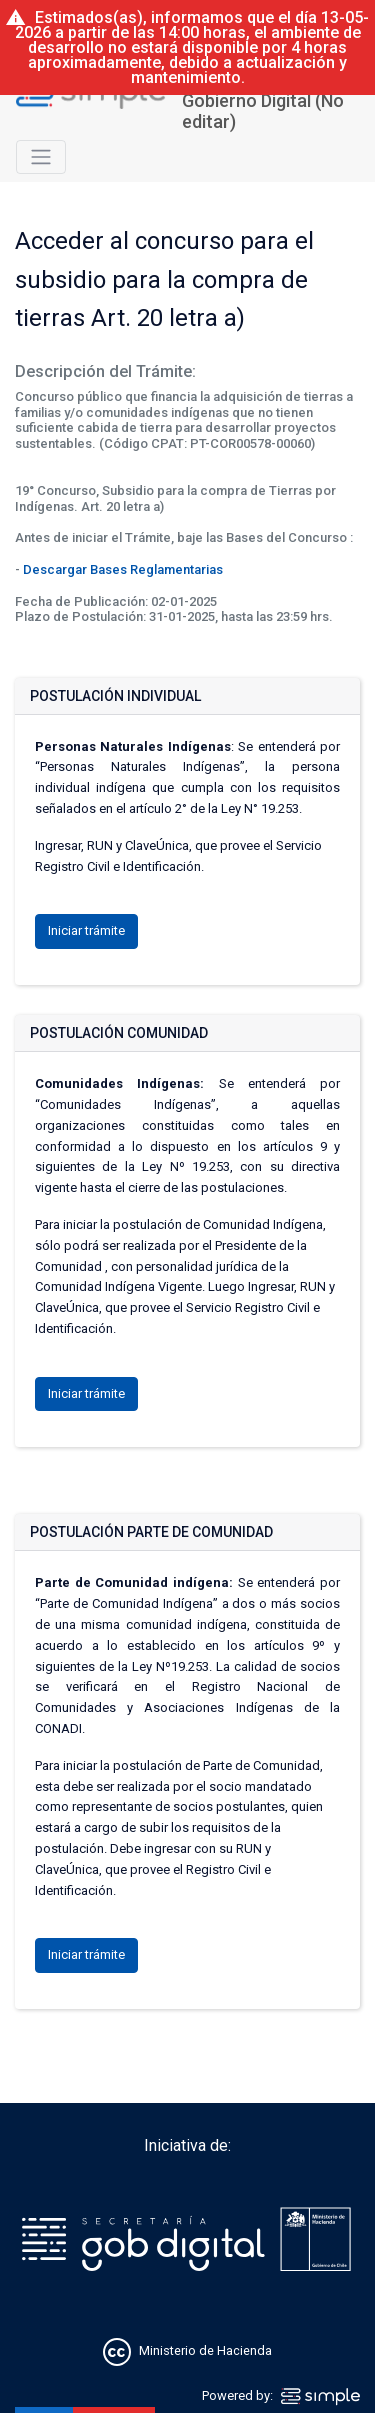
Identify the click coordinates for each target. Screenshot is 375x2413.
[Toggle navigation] (41, 157)
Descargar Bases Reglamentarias (123, 569)
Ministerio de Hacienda (205, 2350)
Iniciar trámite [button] (86, 930)
